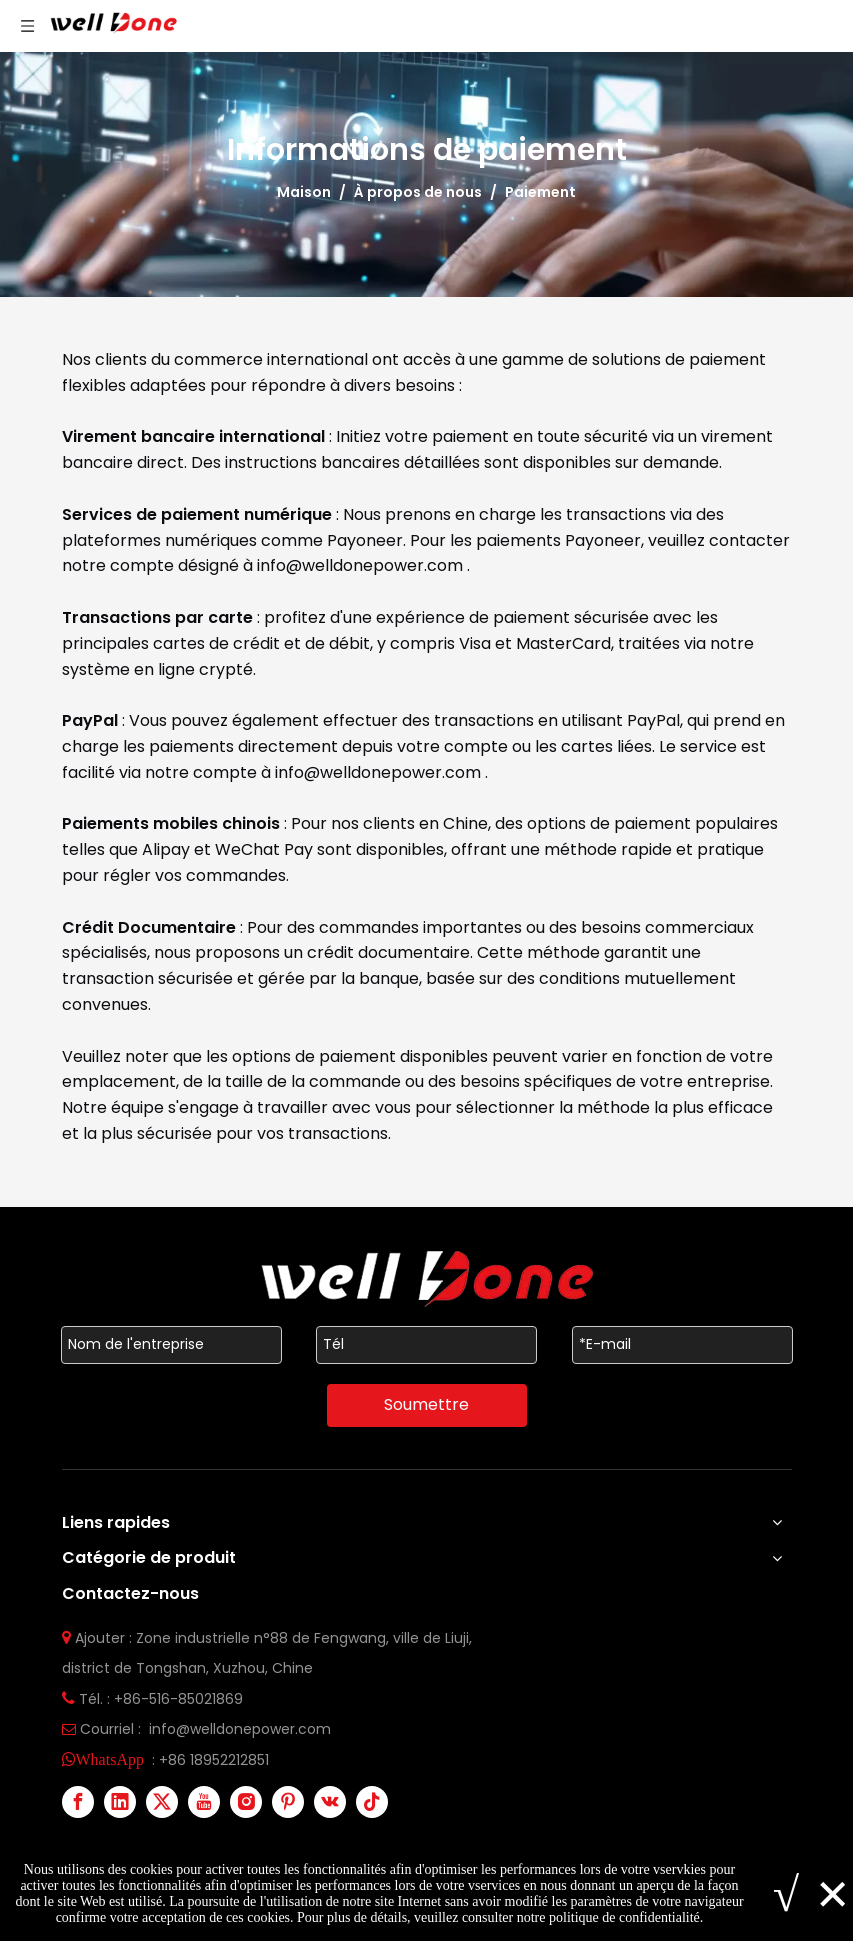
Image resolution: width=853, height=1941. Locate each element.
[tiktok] (372, 1802)
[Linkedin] (120, 1802)
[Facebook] (78, 1802)
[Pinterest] (288, 1802)
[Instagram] (246, 1802)
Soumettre (426, 1404)
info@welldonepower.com (362, 565)
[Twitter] (162, 1802)
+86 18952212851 (214, 1760)
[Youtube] (204, 1802)
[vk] (330, 1802)
